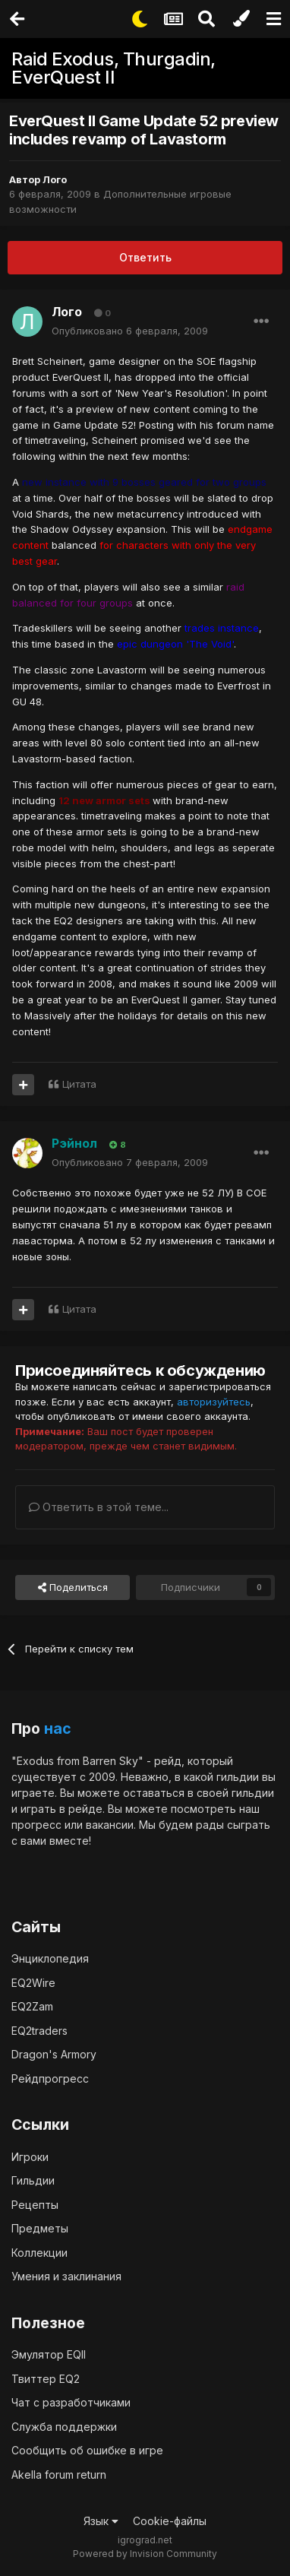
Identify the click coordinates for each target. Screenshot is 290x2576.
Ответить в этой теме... (99, 1506)
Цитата (79, 1084)
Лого (55, 179)
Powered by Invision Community (145, 2553)
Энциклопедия (50, 1958)
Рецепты (34, 2204)
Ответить (145, 257)
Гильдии (33, 2180)
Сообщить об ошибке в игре (87, 2450)
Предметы (39, 2228)
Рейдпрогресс (50, 2078)
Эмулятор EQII (48, 2354)
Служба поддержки (64, 2426)
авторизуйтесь (214, 1402)
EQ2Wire (33, 1982)
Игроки (30, 2156)
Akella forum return (58, 2474)
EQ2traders (39, 2030)
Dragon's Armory (53, 2054)
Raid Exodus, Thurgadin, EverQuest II (113, 68)
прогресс (36, 1824)
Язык (101, 2520)
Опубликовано (130, 331)
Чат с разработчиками (71, 2402)
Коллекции (39, 2252)
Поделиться (73, 1587)
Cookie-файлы (169, 2520)
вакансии (110, 1824)
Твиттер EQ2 (45, 2378)
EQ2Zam (32, 2006)
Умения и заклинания (66, 2276)
